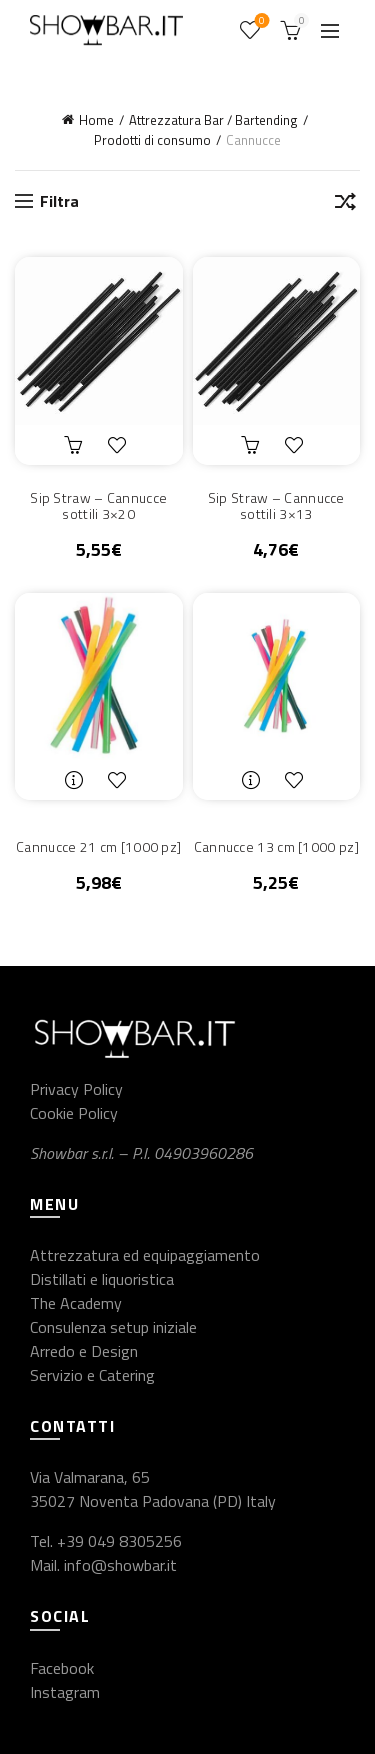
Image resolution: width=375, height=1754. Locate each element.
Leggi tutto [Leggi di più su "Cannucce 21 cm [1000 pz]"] (76, 780)
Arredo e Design (84, 1351)
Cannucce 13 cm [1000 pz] (276, 847)
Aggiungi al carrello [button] (76, 445)
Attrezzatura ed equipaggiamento (145, 1255)
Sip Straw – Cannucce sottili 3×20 (98, 507)
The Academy (76, 1303)
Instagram (65, 1692)
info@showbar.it (120, 1565)
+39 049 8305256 (119, 1541)
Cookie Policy (74, 1113)
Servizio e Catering (92, 1375)
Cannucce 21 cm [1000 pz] (98, 847)
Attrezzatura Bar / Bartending (213, 120)
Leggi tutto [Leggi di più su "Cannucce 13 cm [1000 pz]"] (253, 780)
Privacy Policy (76, 1089)
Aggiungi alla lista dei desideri (122, 445)
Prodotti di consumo (152, 140)
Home (96, 120)
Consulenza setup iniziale (113, 1327)
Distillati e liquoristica (102, 1279)
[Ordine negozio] (345, 205)
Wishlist (260, 21)
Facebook (62, 1668)
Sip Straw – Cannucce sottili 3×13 (276, 507)
